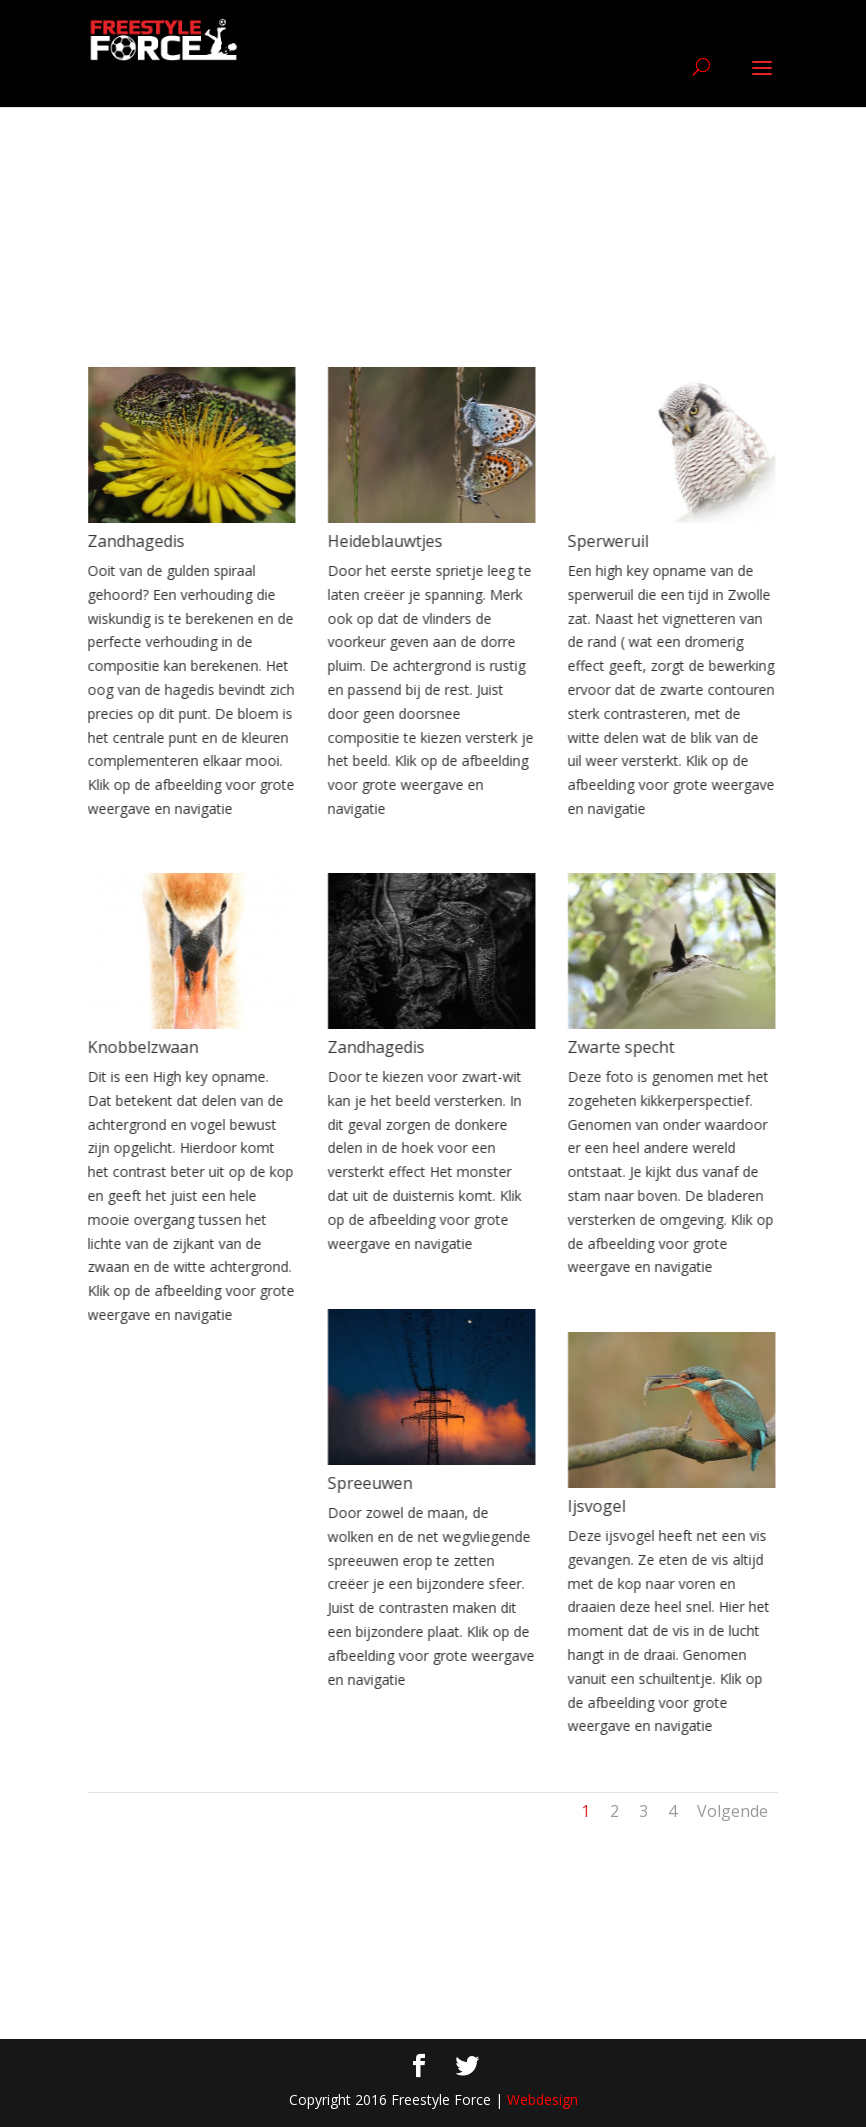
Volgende (732, 1811)
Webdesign (542, 2099)
